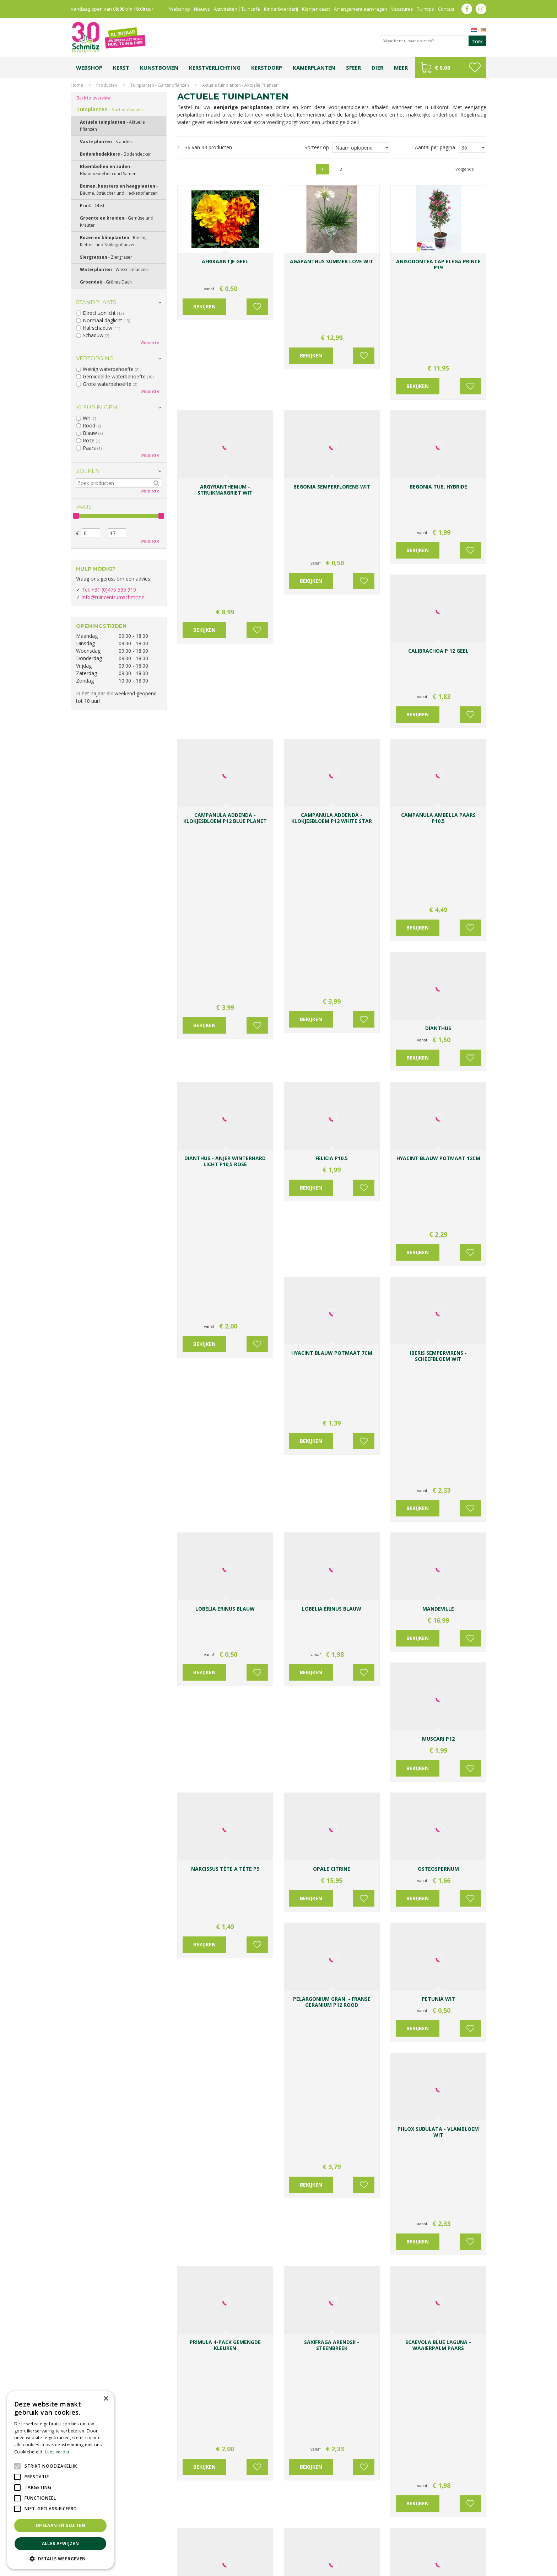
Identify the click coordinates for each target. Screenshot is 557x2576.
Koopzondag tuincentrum (148, 2543)
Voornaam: (301, 2378)
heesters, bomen (279, 2051)
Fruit (92, 206)
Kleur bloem (97, 407)
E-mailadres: (305, 2405)
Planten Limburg (193, 2543)
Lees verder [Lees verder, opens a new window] (57, 2452)
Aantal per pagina (435, 147)
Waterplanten (114, 269)
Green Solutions (421, 2568)
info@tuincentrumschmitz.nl (114, 597)
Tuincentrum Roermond (367, 2550)
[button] (60, 2558)
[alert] (60, 2480)
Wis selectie (150, 342)
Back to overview (93, 98)
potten (406, 1880)
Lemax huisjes (178, 2550)
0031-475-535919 (226, 2358)
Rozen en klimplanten (113, 241)
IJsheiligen (424, 1850)
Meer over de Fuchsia (211, 2246)
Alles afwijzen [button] (60, 2543)
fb (466, 9)
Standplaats (96, 302)
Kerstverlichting (462, 2543)
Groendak (106, 282)
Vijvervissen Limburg (215, 2550)
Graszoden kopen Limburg (265, 2550)
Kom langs (324, 1829)
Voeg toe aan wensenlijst (257, 294)
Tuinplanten (109, 109)
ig (481, 9)
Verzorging (94, 358)
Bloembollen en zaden (108, 170)
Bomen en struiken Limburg (239, 2543)
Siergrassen (106, 257)
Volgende (464, 169)
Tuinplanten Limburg (291, 2543)
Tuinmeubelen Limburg (317, 2550)
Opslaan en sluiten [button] (60, 2525)
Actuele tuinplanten (112, 125)
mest (429, 1895)
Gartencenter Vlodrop (381, 2543)
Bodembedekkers (115, 154)
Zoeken (88, 471)
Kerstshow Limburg (425, 2543)
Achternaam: (348, 2378)
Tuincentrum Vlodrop (335, 2543)
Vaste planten (202, 2073)
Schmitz (400, 2275)
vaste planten (240, 2051)
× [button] (105, 2399)
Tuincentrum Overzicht (463, 2568)
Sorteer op (316, 147)
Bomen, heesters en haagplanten (119, 189)
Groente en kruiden (116, 221)
